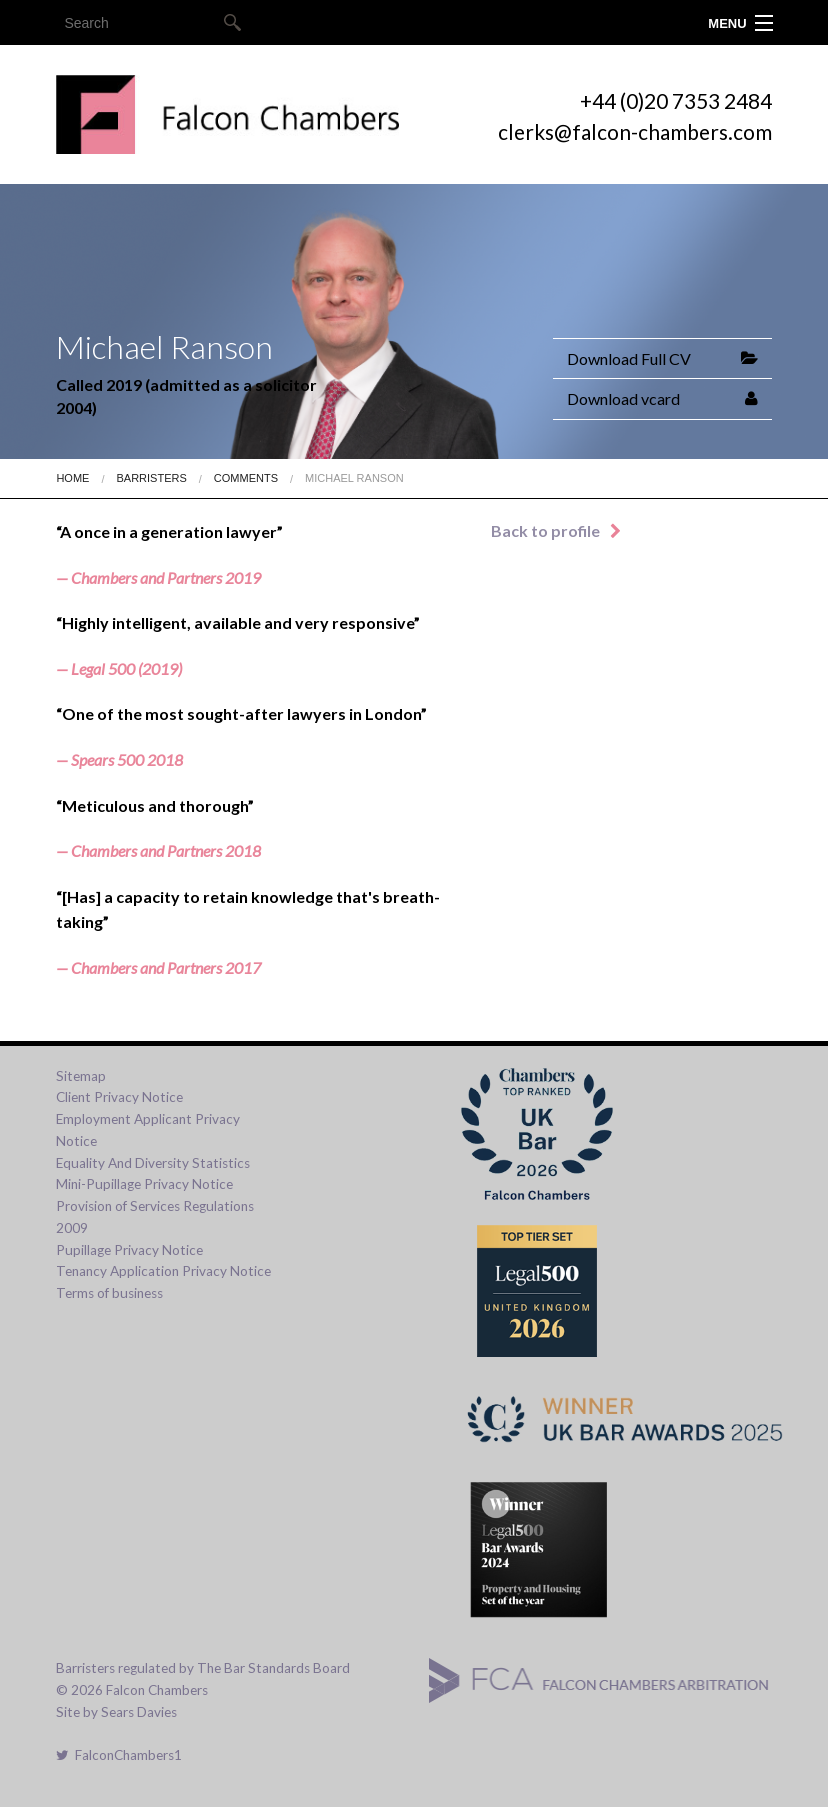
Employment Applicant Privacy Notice (148, 1130)
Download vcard (623, 398)
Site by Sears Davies (116, 1712)
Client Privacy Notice (119, 1097)
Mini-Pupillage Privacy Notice (144, 1184)
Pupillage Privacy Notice (129, 1250)
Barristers (151, 478)
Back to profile (556, 530)
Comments (246, 478)
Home (72, 478)
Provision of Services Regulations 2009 (155, 1217)
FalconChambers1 (119, 1755)
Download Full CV (629, 358)
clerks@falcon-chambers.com (635, 131)
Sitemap (81, 1076)
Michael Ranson (354, 478)
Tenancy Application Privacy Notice (163, 1271)
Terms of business (109, 1293)
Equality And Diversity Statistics (153, 1163)
